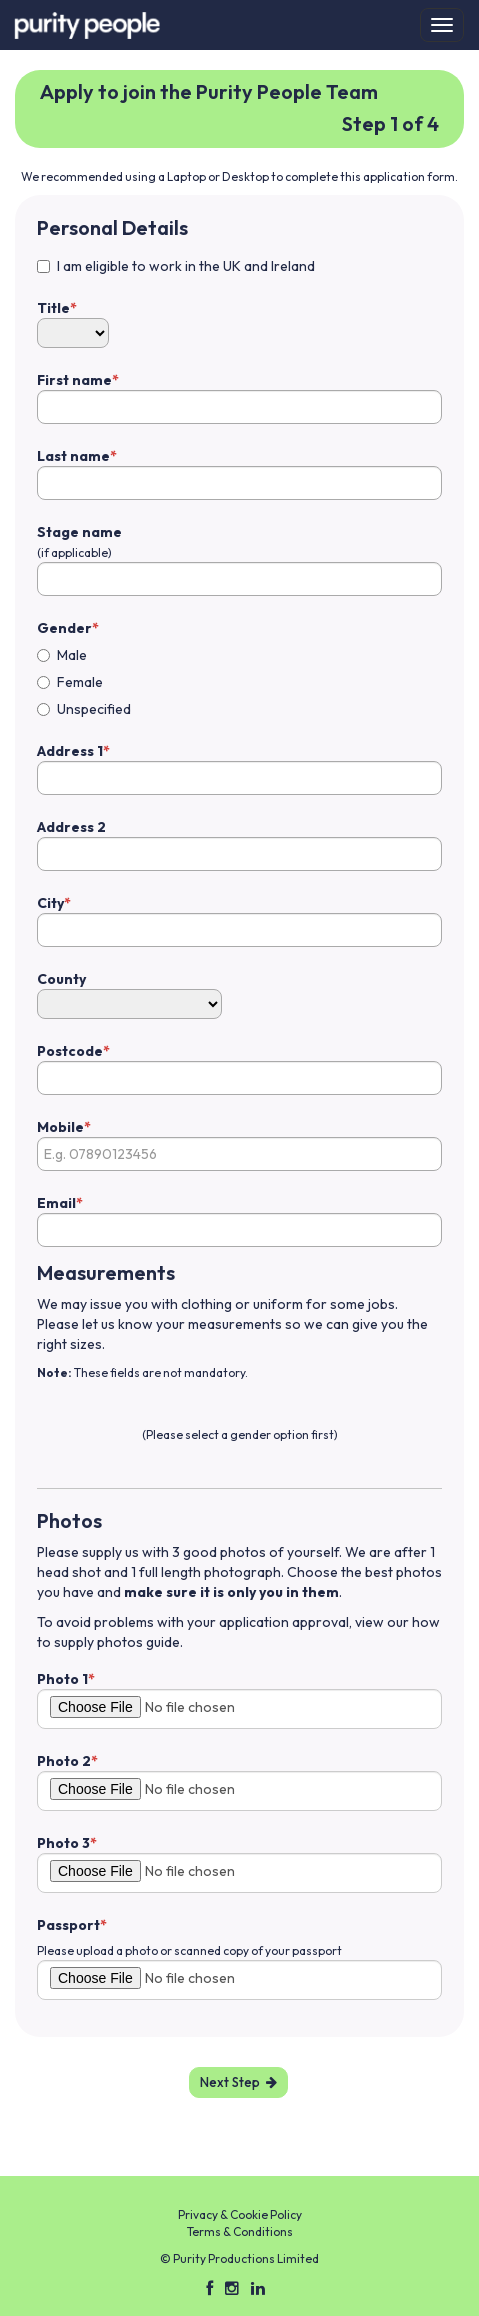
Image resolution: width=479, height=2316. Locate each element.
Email (56, 1203)
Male (72, 655)
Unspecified (94, 709)
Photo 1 (62, 1679)
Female (80, 682)
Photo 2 (64, 1761)
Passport (68, 1925)
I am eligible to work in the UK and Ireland (186, 266)
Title (53, 308)
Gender (64, 628)
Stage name (79, 541)
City (50, 903)
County (61, 979)
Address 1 (70, 751)
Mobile (60, 1127)
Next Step (238, 2082)
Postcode (70, 1051)
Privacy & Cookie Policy (240, 2214)
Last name (73, 456)
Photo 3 (63, 1843)
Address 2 (71, 827)
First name (74, 380)
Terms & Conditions (240, 2231)
